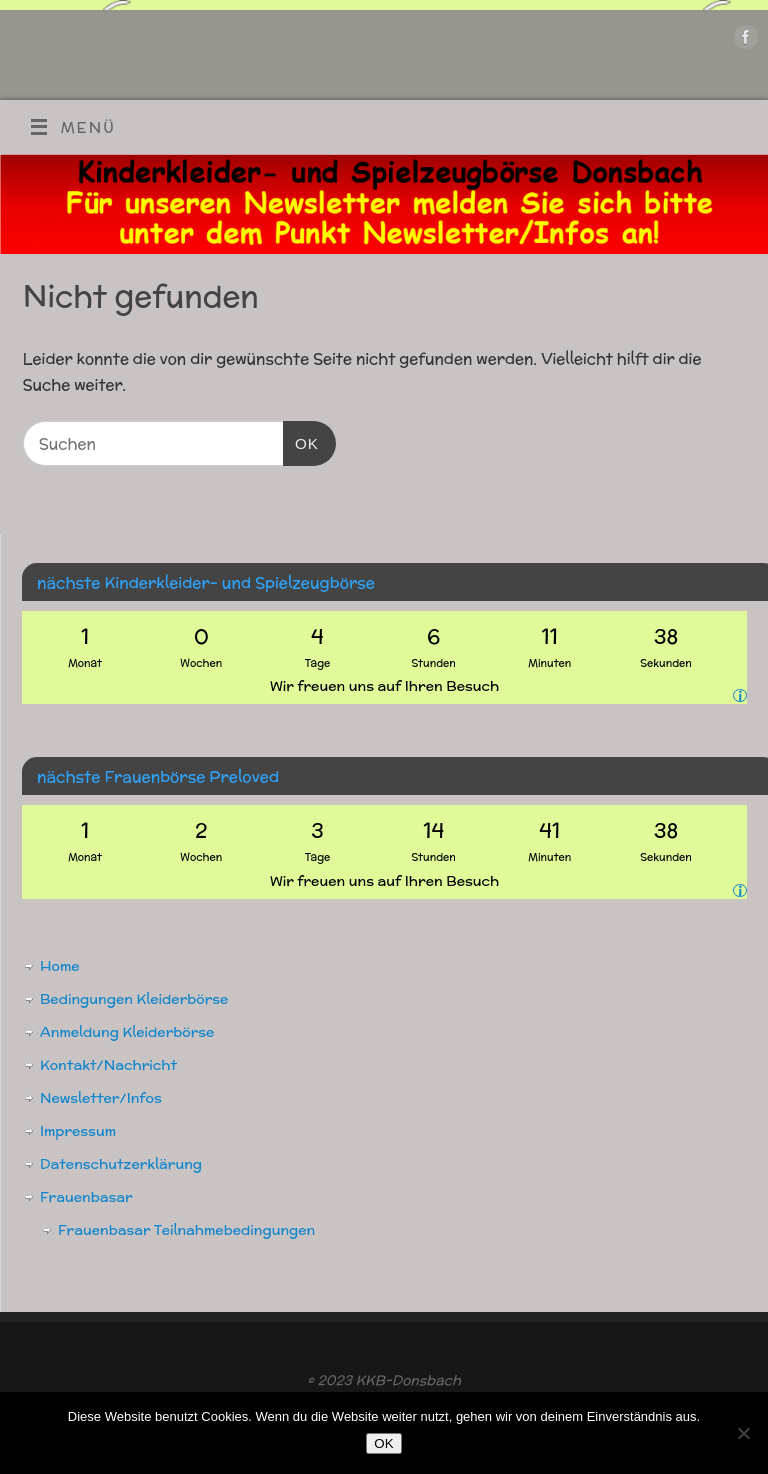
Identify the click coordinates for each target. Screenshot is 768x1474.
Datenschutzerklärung (121, 1164)
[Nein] (743, 1433)
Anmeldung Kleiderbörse (127, 1032)
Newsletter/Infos (101, 1098)
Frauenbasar (86, 1197)
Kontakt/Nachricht (108, 1065)
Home (60, 966)
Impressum (78, 1131)
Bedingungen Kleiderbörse (134, 999)
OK (301, 441)
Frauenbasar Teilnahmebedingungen (186, 1230)
